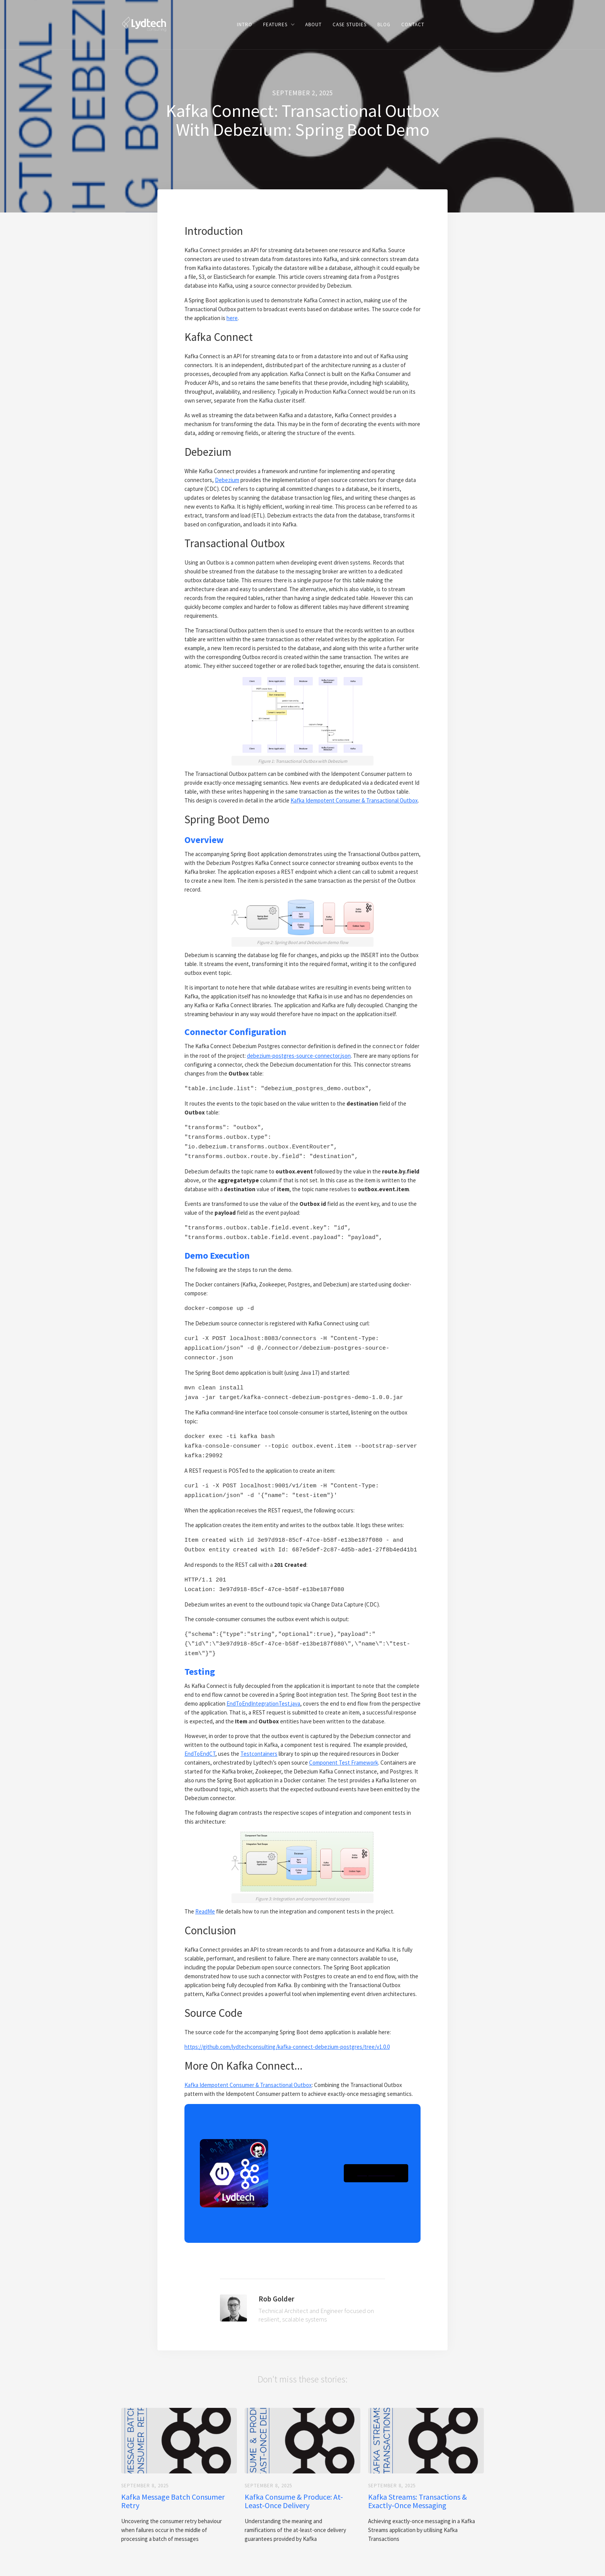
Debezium (227, 480)
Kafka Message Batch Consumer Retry (173, 2481)
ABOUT (313, 24)
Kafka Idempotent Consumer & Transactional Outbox (354, 800)
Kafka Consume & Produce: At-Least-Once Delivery (294, 2481)
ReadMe (205, 1891)
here (232, 318)
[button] (278, 24)
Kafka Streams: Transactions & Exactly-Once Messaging (417, 2481)
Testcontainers (258, 1733)
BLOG (383, 24)
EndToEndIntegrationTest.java (263, 1683)
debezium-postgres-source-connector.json (299, 1055)
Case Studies (350, 24)
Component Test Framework (343, 1742)
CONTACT (412, 24)
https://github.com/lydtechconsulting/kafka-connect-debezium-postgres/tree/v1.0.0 (287, 2026)
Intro (244, 24)
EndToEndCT (199, 1733)
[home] (144, 23)
